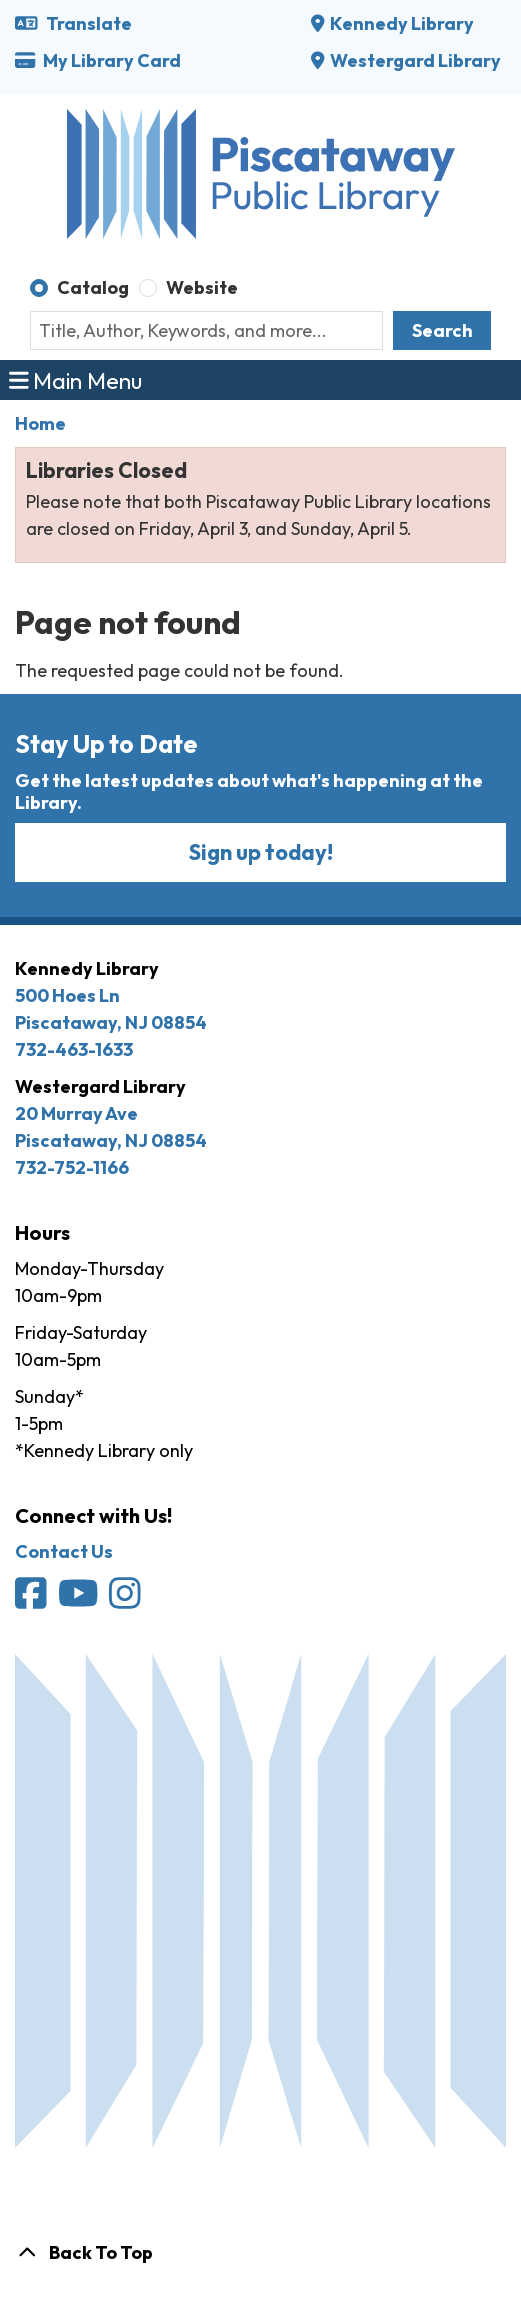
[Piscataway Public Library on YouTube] (80, 1600)
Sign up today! (261, 852)
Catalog (93, 287)
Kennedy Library (402, 23)
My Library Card (98, 60)
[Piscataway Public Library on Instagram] (126, 1600)
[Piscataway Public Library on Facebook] (32, 1600)
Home (40, 423)
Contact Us (64, 1551)
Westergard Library (415, 60)
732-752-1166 (72, 1167)
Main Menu (76, 379)
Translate (73, 23)
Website (202, 287)
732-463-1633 (74, 1049)
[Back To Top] (260, 2252)
